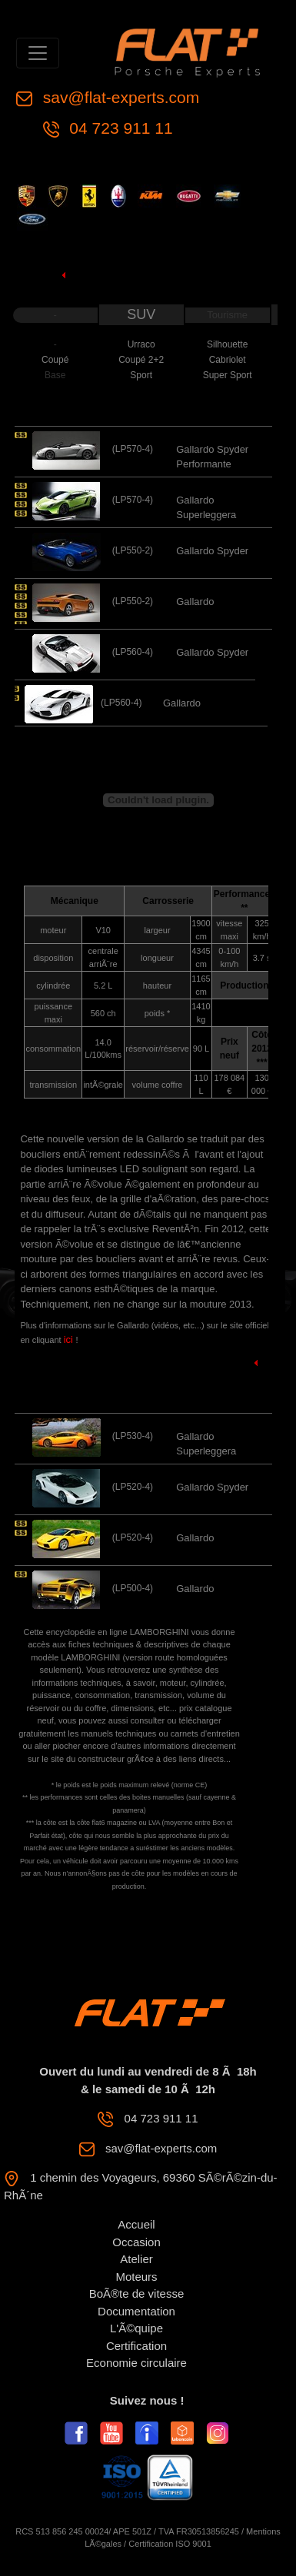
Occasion (136, 2242)
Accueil (136, 2224)
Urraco (141, 344)
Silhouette (227, 344)
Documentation (136, 2311)
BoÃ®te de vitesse (137, 2293)
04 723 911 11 (119, 128)
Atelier (136, 2258)
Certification (136, 2345)
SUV (141, 314)
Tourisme (227, 315)
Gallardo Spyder (212, 551)
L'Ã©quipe (136, 2328)
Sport (141, 375)
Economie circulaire (136, 2362)
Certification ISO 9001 (169, 2543)
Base (55, 375)
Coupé (55, 359)
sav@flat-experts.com (118, 97)
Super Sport (227, 375)
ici (70, 1339)
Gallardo (195, 601)
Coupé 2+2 (141, 359)
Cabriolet (227, 359)
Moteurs (136, 2276)
